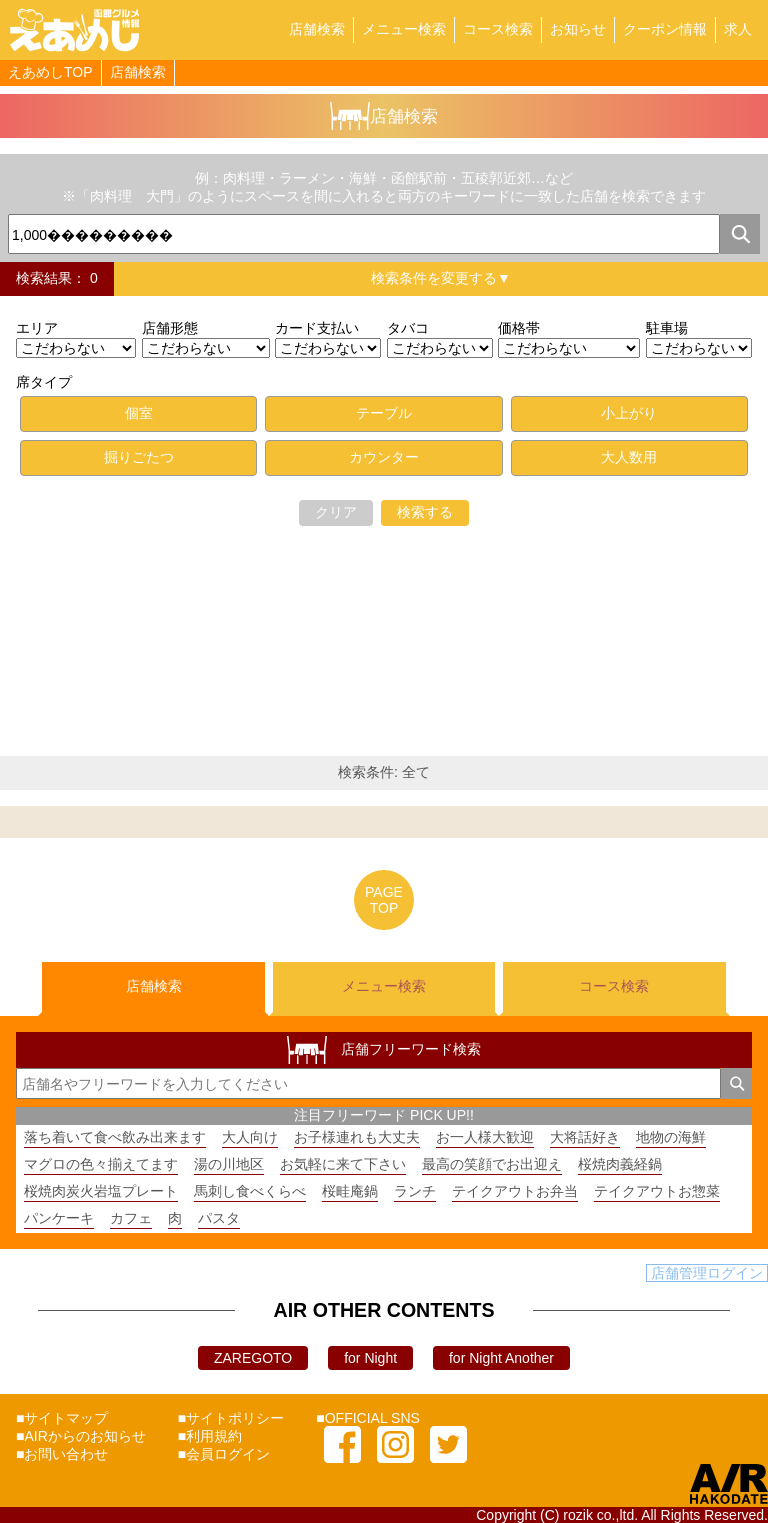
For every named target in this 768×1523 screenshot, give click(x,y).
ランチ (415, 1191)
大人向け (250, 1137)
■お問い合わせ (62, 1454)
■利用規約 (210, 1436)
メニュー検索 (404, 29)
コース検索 (498, 29)
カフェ (131, 1218)
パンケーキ (59, 1218)
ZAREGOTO (253, 1358)
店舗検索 (317, 29)
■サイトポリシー (231, 1418)
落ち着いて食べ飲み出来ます (115, 1137)
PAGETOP (384, 900)
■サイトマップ (62, 1418)
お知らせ (578, 29)
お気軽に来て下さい (343, 1164)
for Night (370, 1358)
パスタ (219, 1218)
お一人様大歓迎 (485, 1137)
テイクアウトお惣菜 (657, 1191)
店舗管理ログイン (707, 1273)
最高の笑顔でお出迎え (492, 1164)
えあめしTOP (50, 72)
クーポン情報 (665, 29)
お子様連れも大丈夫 (357, 1137)
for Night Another (501, 1358)
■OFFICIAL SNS (368, 1418)
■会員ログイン (224, 1454)
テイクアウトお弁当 (515, 1191)
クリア (336, 512)
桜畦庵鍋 (350, 1191)
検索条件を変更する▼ (441, 278)
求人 (738, 29)
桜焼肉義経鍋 (620, 1164)
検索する (425, 512)
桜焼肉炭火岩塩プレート (101, 1191)
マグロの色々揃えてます (101, 1164)
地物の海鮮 (671, 1137)
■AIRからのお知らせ (81, 1436)
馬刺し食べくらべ (250, 1191)
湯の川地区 (229, 1164)
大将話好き (585, 1137)
